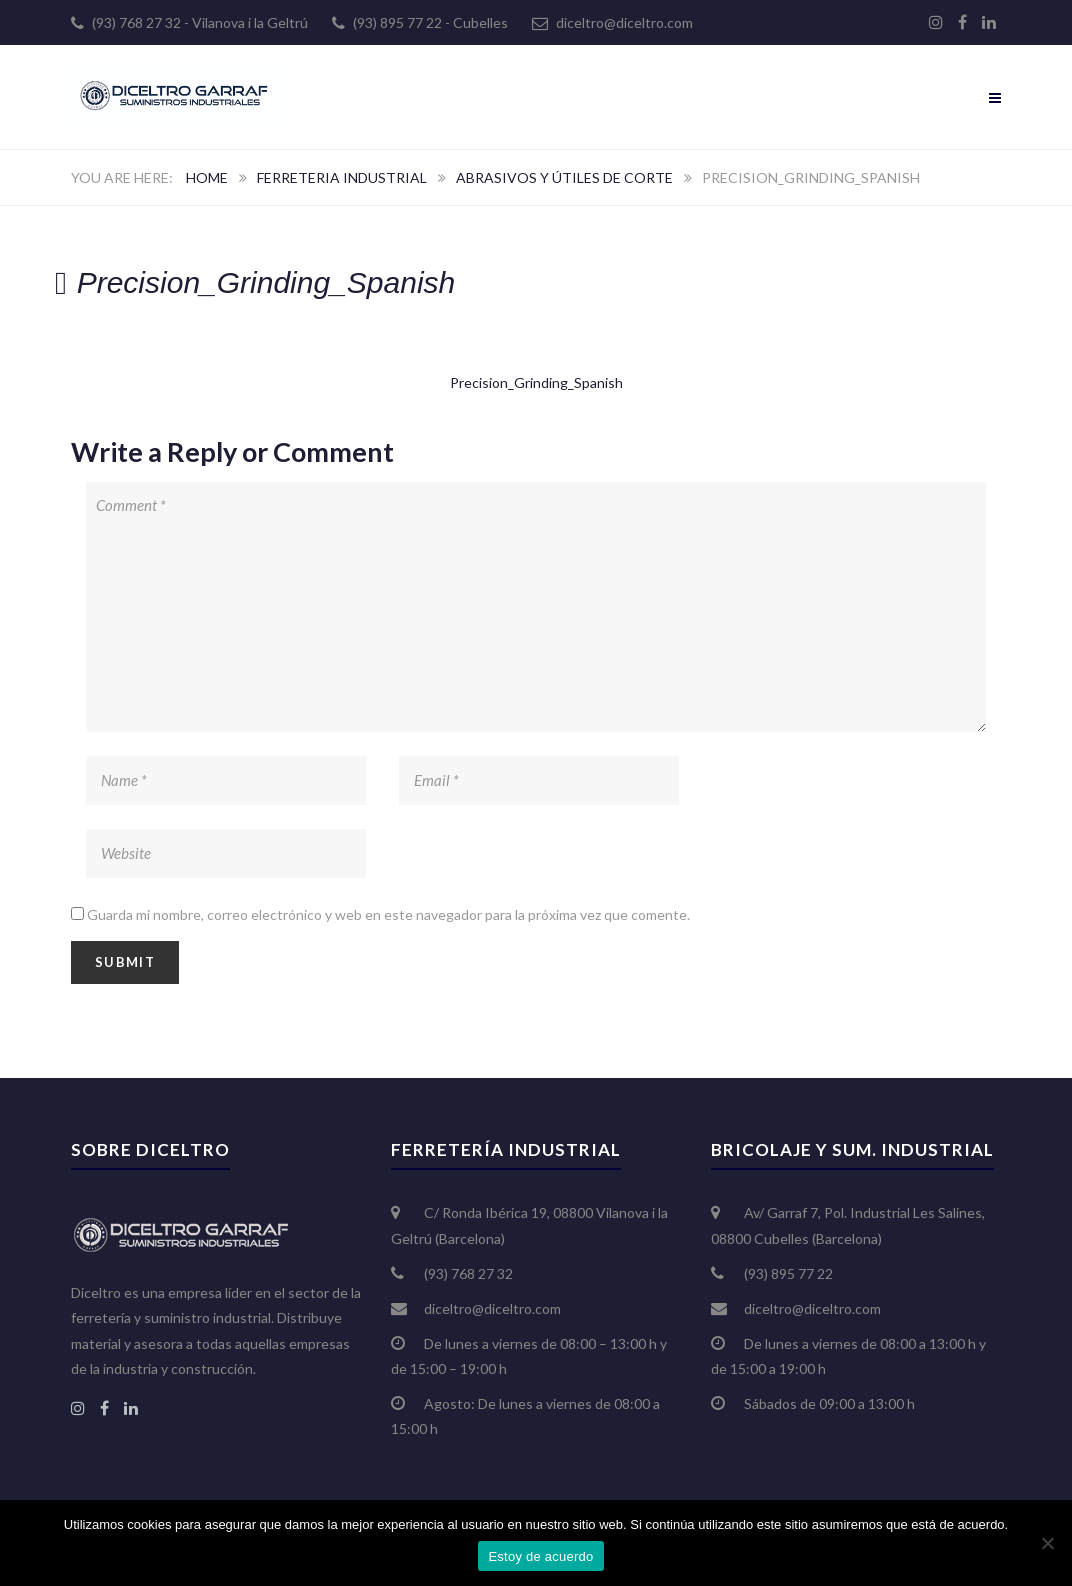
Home (207, 177)
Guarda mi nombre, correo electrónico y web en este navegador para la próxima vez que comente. (388, 914)
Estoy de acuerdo (540, 1556)
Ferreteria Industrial (342, 177)
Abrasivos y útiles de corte (564, 177)
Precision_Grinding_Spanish (536, 382)
